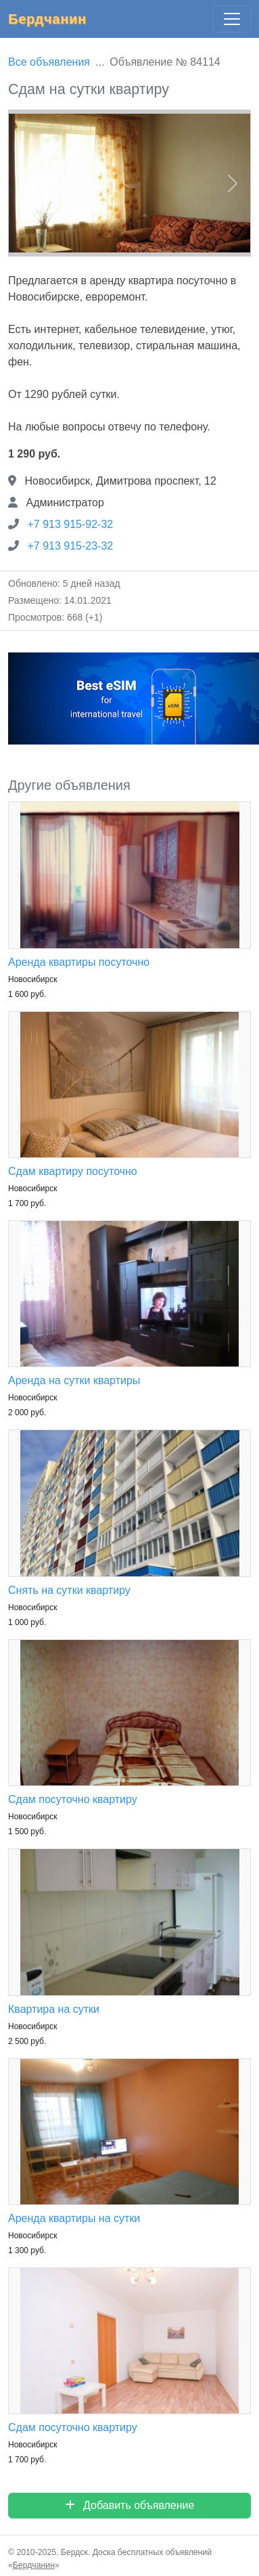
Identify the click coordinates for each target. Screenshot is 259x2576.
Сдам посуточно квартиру (72, 1799)
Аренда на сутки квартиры (74, 1380)
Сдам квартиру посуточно (72, 1171)
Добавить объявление (130, 2505)
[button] (26, 183)
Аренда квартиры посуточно (78, 962)
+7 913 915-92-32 (70, 524)
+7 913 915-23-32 (70, 546)
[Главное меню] (232, 18)
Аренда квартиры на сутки (74, 2218)
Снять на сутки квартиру (69, 1590)
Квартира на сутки (53, 2009)
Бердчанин (47, 19)
